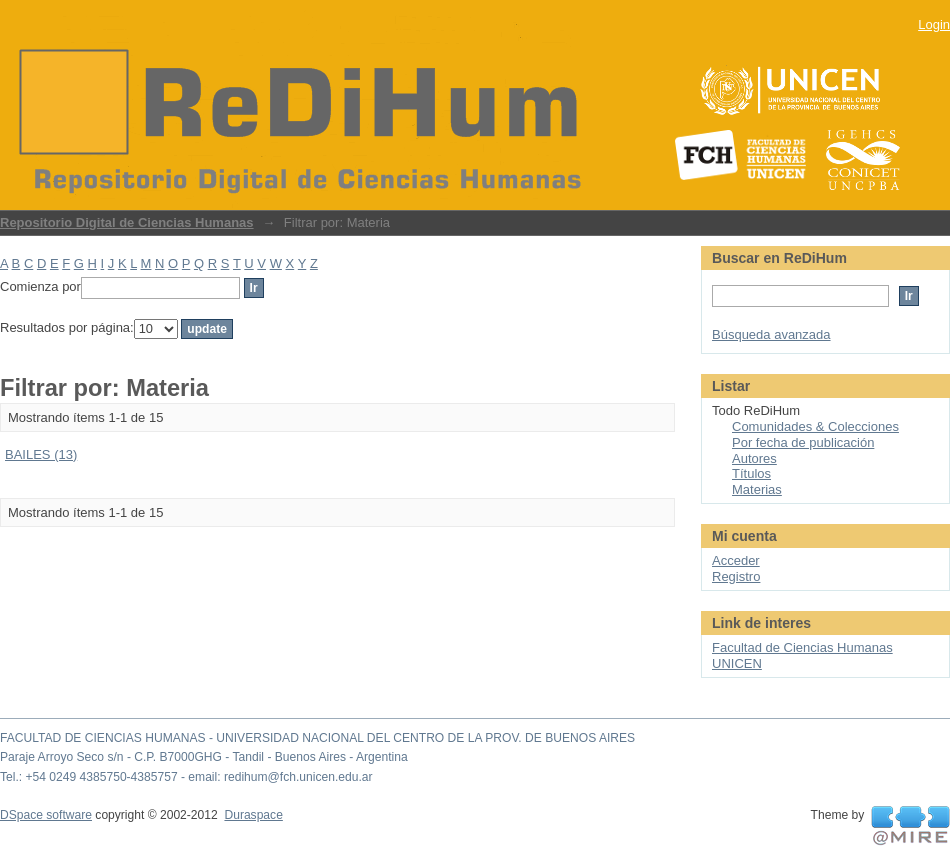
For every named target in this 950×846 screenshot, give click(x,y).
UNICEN (737, 663)
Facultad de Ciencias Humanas (802, 647)
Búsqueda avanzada (771, 334)
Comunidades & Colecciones (815, 426)
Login (934, 24)
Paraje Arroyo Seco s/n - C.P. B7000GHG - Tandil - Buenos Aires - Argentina (204, 757)
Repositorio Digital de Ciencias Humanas (127, 222)
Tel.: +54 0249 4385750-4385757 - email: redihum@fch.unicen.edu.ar (186, 777)
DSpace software (46, 815)
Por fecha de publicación (803, 442)
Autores (754, 458)
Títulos (751, 473)
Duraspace (253, 815)
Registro (736, 576)
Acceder (736, 560)
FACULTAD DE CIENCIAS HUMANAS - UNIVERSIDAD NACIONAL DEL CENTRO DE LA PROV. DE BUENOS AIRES (317, 738)
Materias (757, 489)
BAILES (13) (41, 454)
